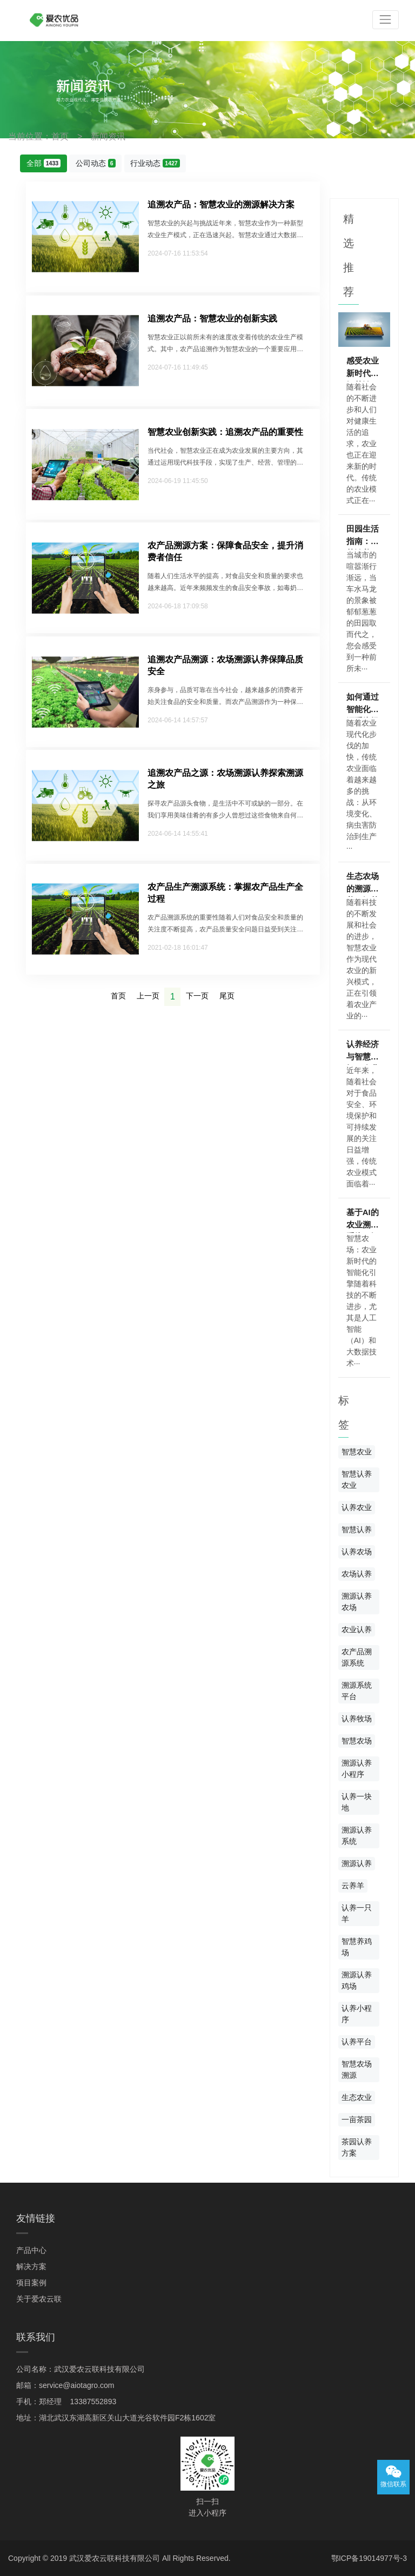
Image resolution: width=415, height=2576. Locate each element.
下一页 (197, 995)
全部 (43, 163)
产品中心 (31, 2250)
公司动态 (96, 163)
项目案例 (31, 2282)
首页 (60, 136)
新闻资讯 (108, 136)
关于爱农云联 (39, 2299)
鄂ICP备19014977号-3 (369, 2558)
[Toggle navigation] (385, 19)
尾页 (227, 995)
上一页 (148, 995)
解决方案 (31, 2266)
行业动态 (155, 163)
